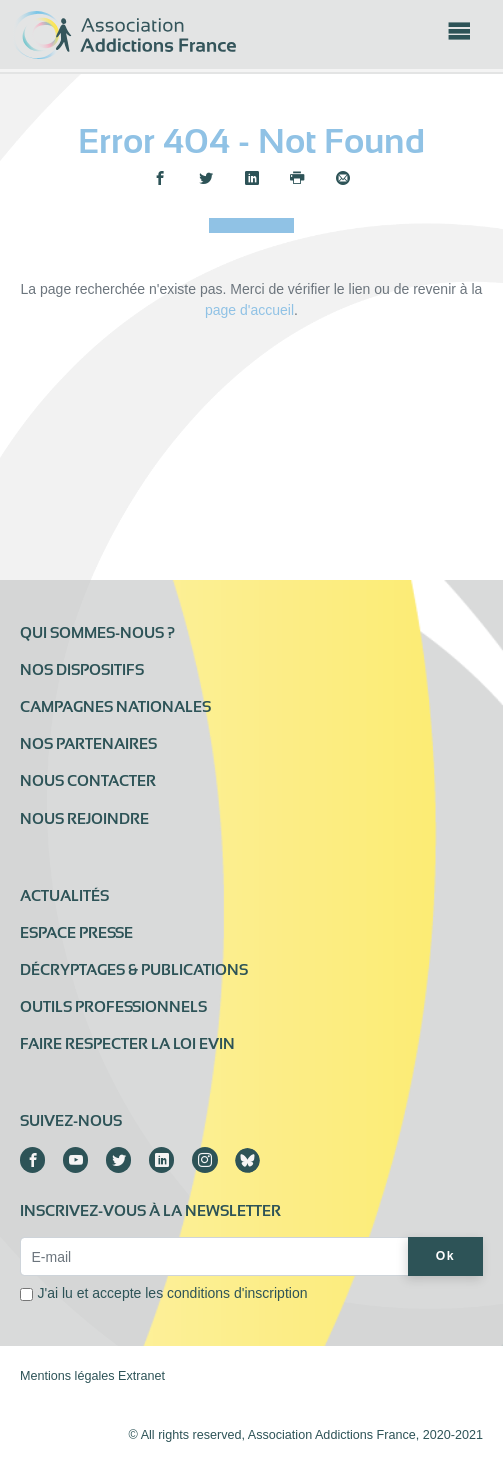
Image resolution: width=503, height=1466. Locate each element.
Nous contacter (88, 781)
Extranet (141, 1376)
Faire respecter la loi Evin (127, 1044)
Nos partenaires (88, 744)
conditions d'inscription (237, 1293)
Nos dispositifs (82, 670)
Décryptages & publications (134, 970)
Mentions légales (67, 1376)
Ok (445, 1256)
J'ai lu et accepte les (173, 1293)
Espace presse (76, 933)
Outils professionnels (113, 1007)
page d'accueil (249, 310)
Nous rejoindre (84, 819)
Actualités (64, 896)
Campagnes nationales (115, 707)
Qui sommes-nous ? (97, 633)
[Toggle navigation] (459, 37)
